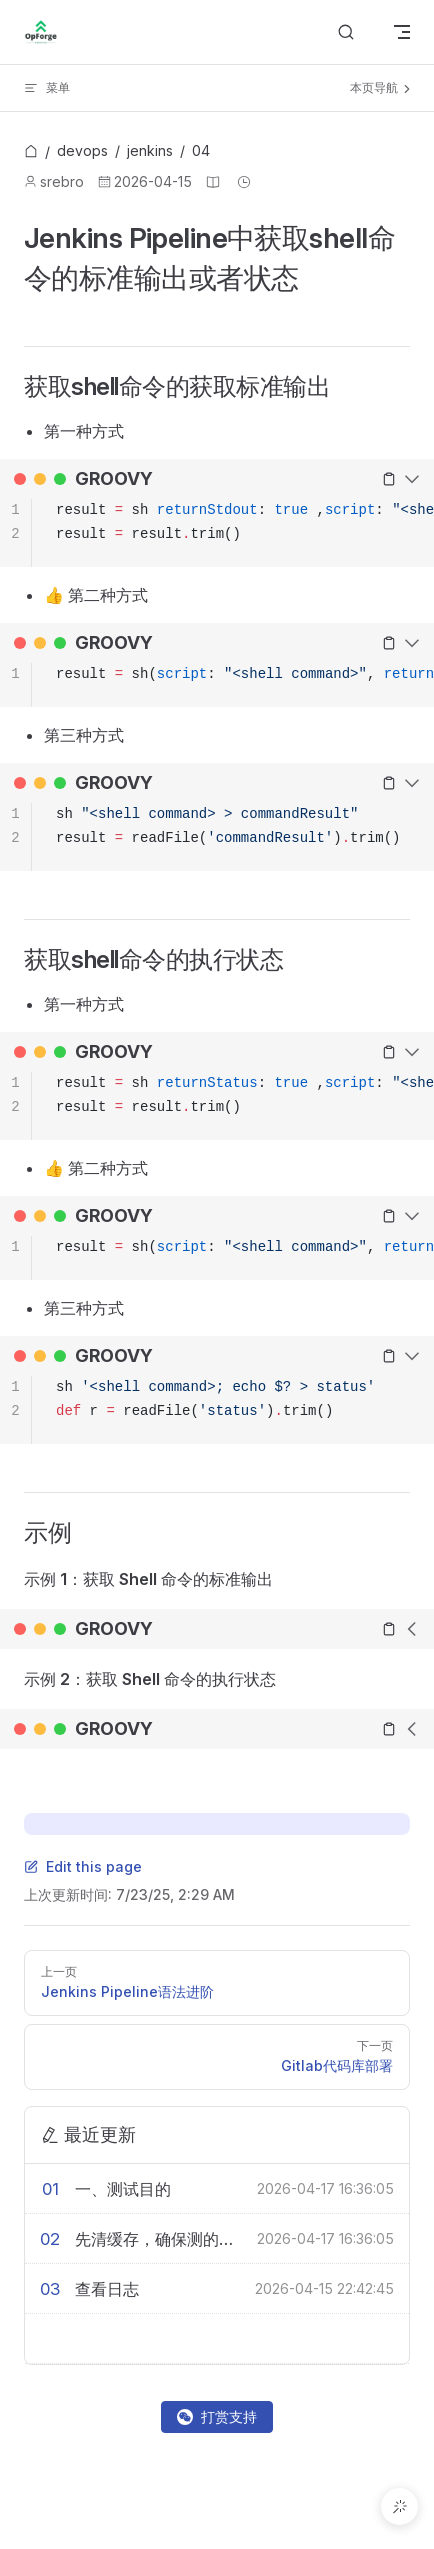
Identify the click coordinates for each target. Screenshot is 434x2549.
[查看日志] (165, 2289)
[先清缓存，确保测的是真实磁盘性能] (166, 2239)
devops (82, 150)
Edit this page (83, 1866)
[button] (399, 2506)
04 (201, 150)
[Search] (346, 32)
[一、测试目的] (166, 2189)
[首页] (31, 152)
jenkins (150, 150)
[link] (31, 152)
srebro (62, 181)
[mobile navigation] (402, 32)
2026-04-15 (153, 181)
